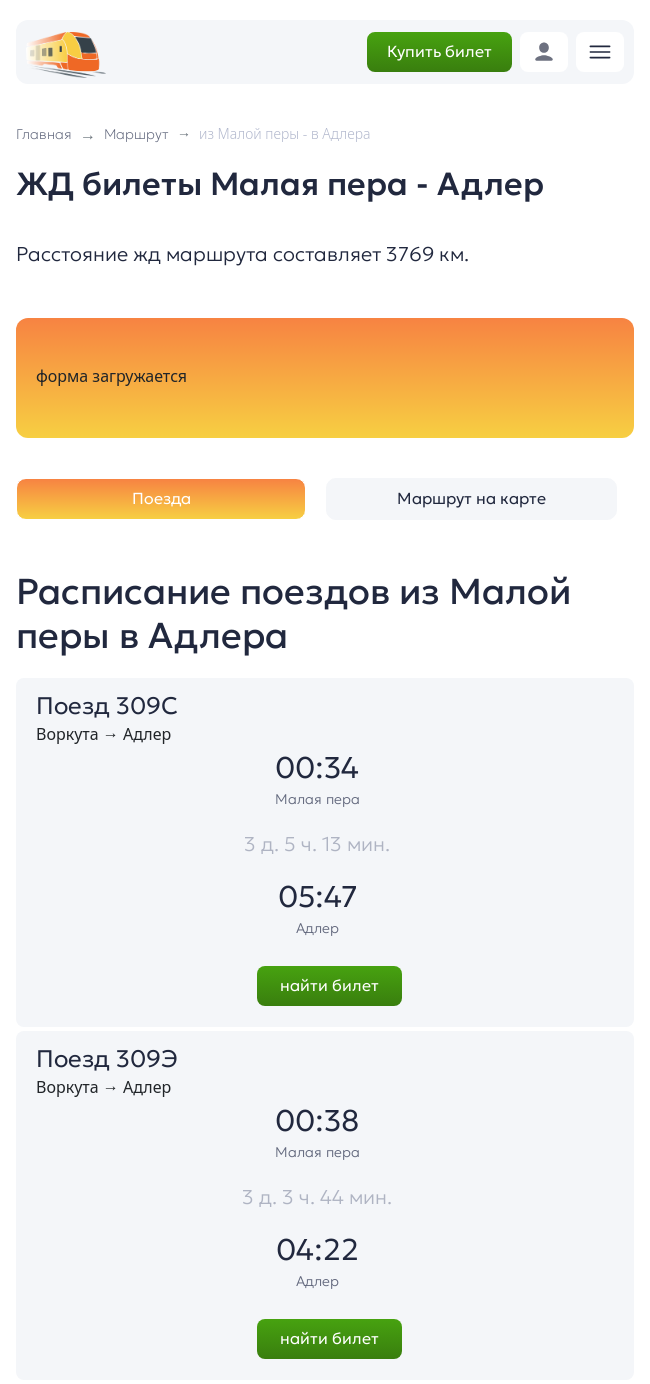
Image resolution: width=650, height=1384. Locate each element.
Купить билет (439, 51)
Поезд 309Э (107, 1059)
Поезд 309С (107, 706)
